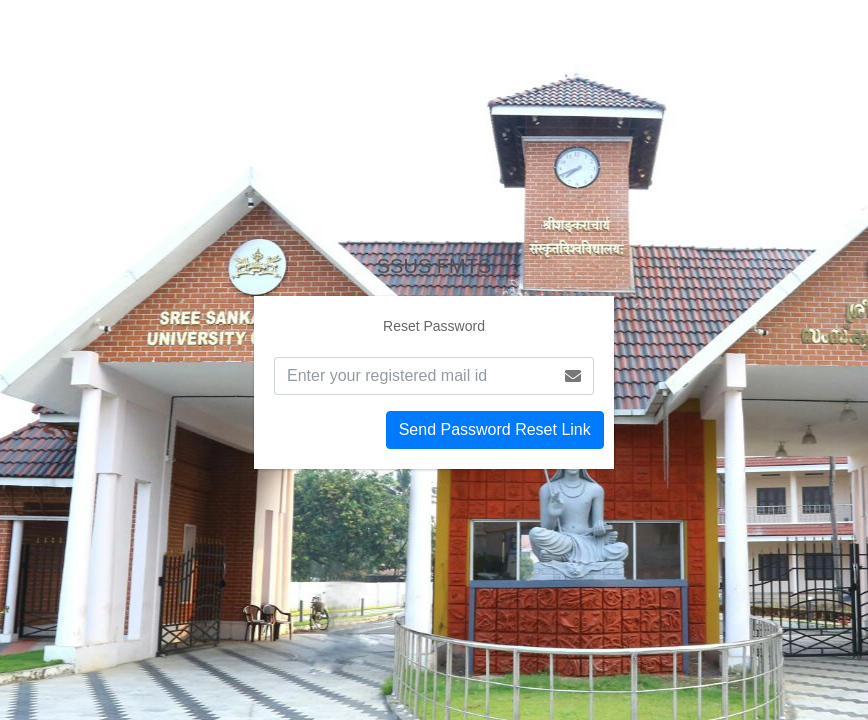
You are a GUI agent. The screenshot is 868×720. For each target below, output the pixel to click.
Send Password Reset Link (495, 429)
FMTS (434, 266)
